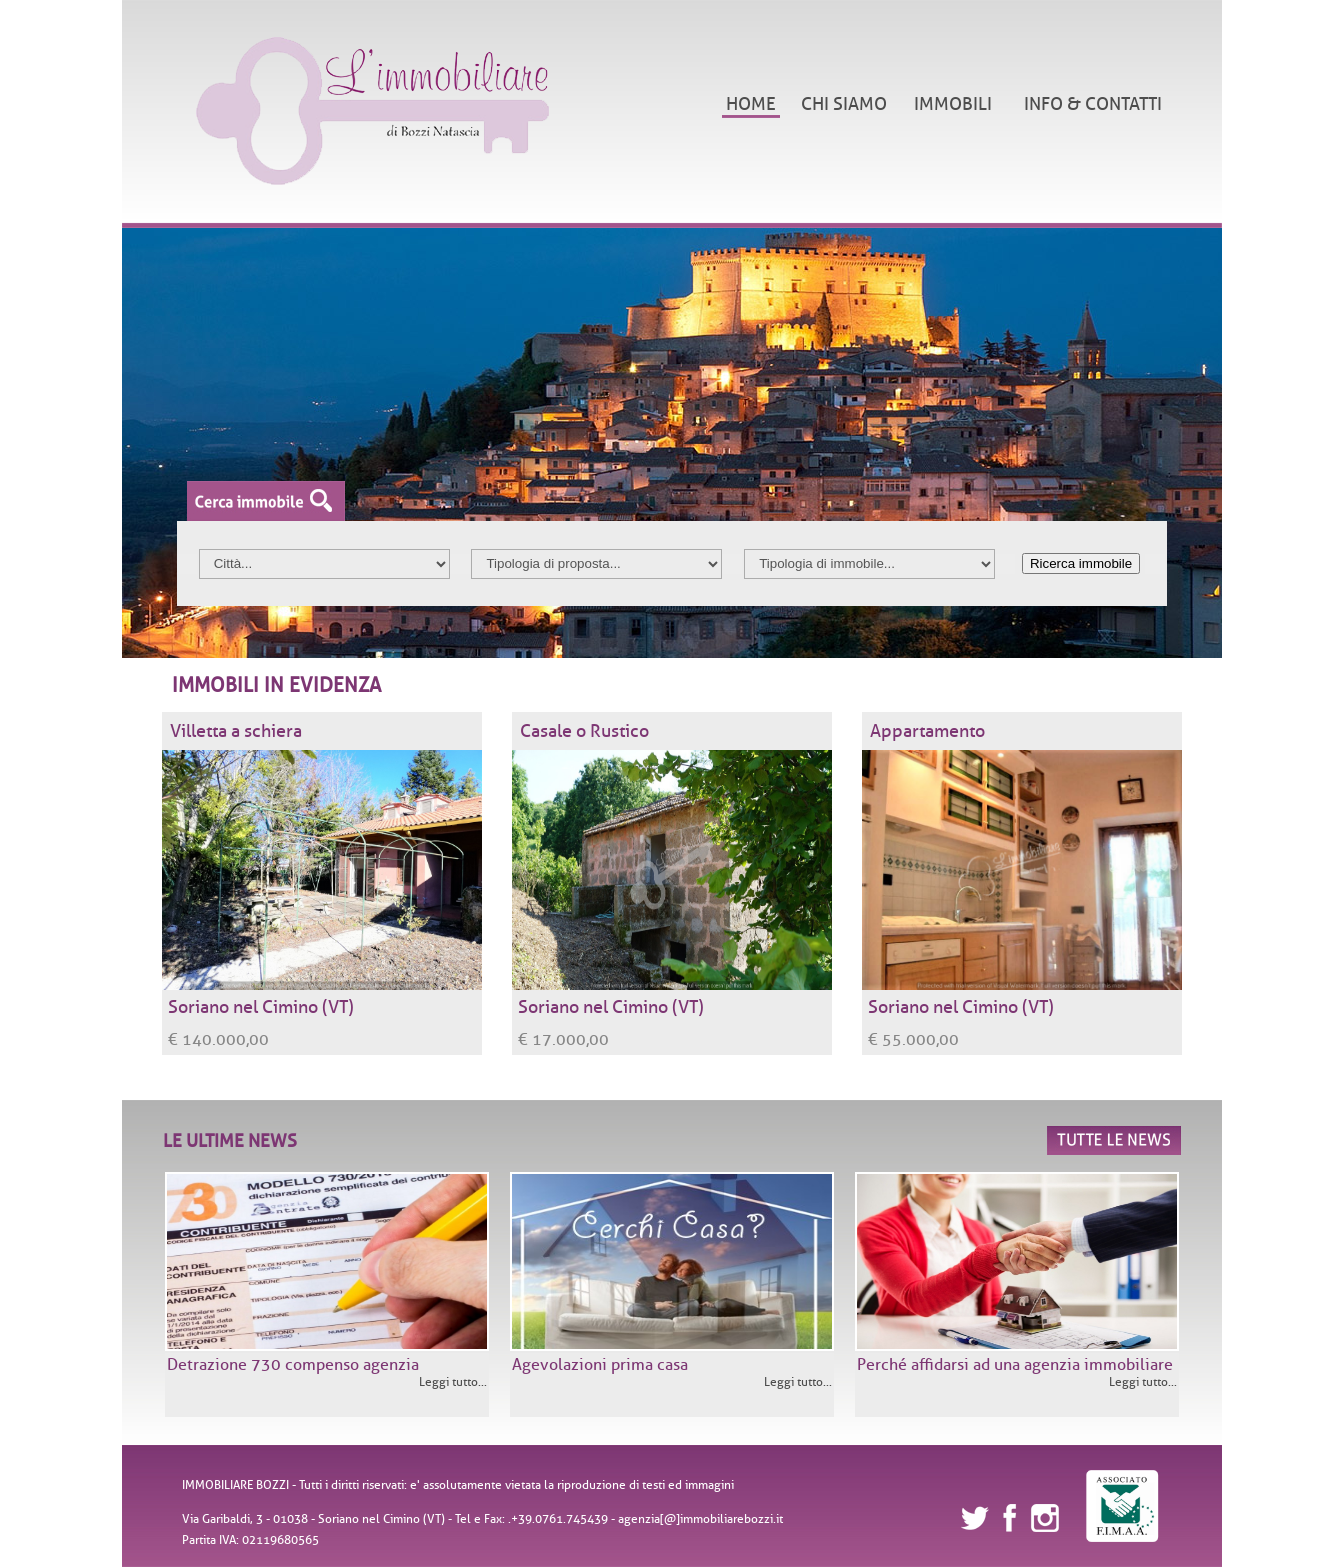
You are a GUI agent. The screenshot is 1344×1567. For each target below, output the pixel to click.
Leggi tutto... (453, 1381)
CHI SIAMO (844, 104)
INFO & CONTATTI (1093, 104)
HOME (751, 104)
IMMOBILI (953, 104)
